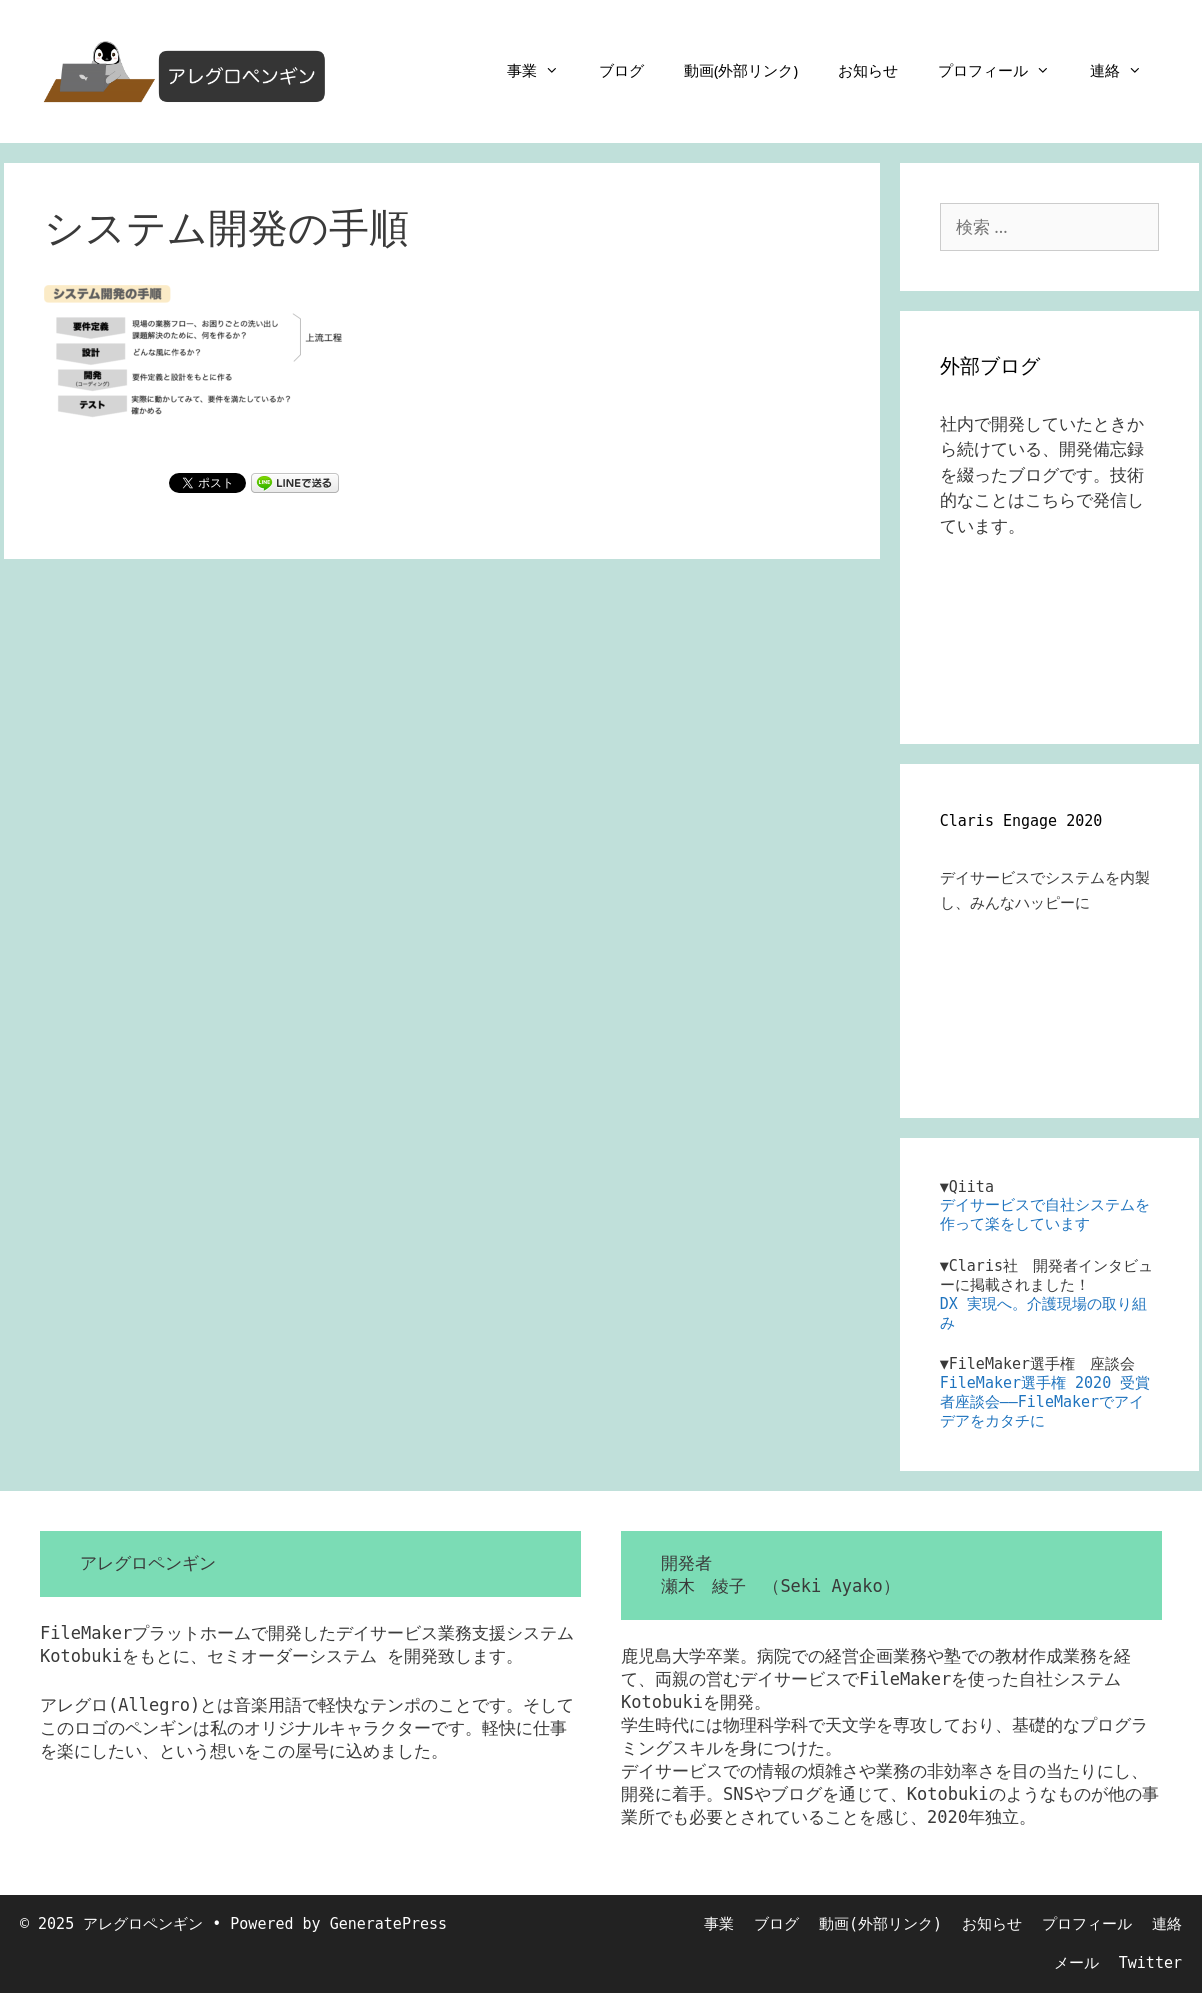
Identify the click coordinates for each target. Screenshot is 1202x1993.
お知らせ (868, 70)
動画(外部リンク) (741, 70)
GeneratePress (388, 1924)
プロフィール (1004, 70)
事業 (543, 70)
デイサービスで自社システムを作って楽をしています (1045, 1214)
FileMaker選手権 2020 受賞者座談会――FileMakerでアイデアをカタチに (1045, 1402)
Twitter (1150, 1963)
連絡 (1126, 70)
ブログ (621, 70)
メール (1076, 1963)
